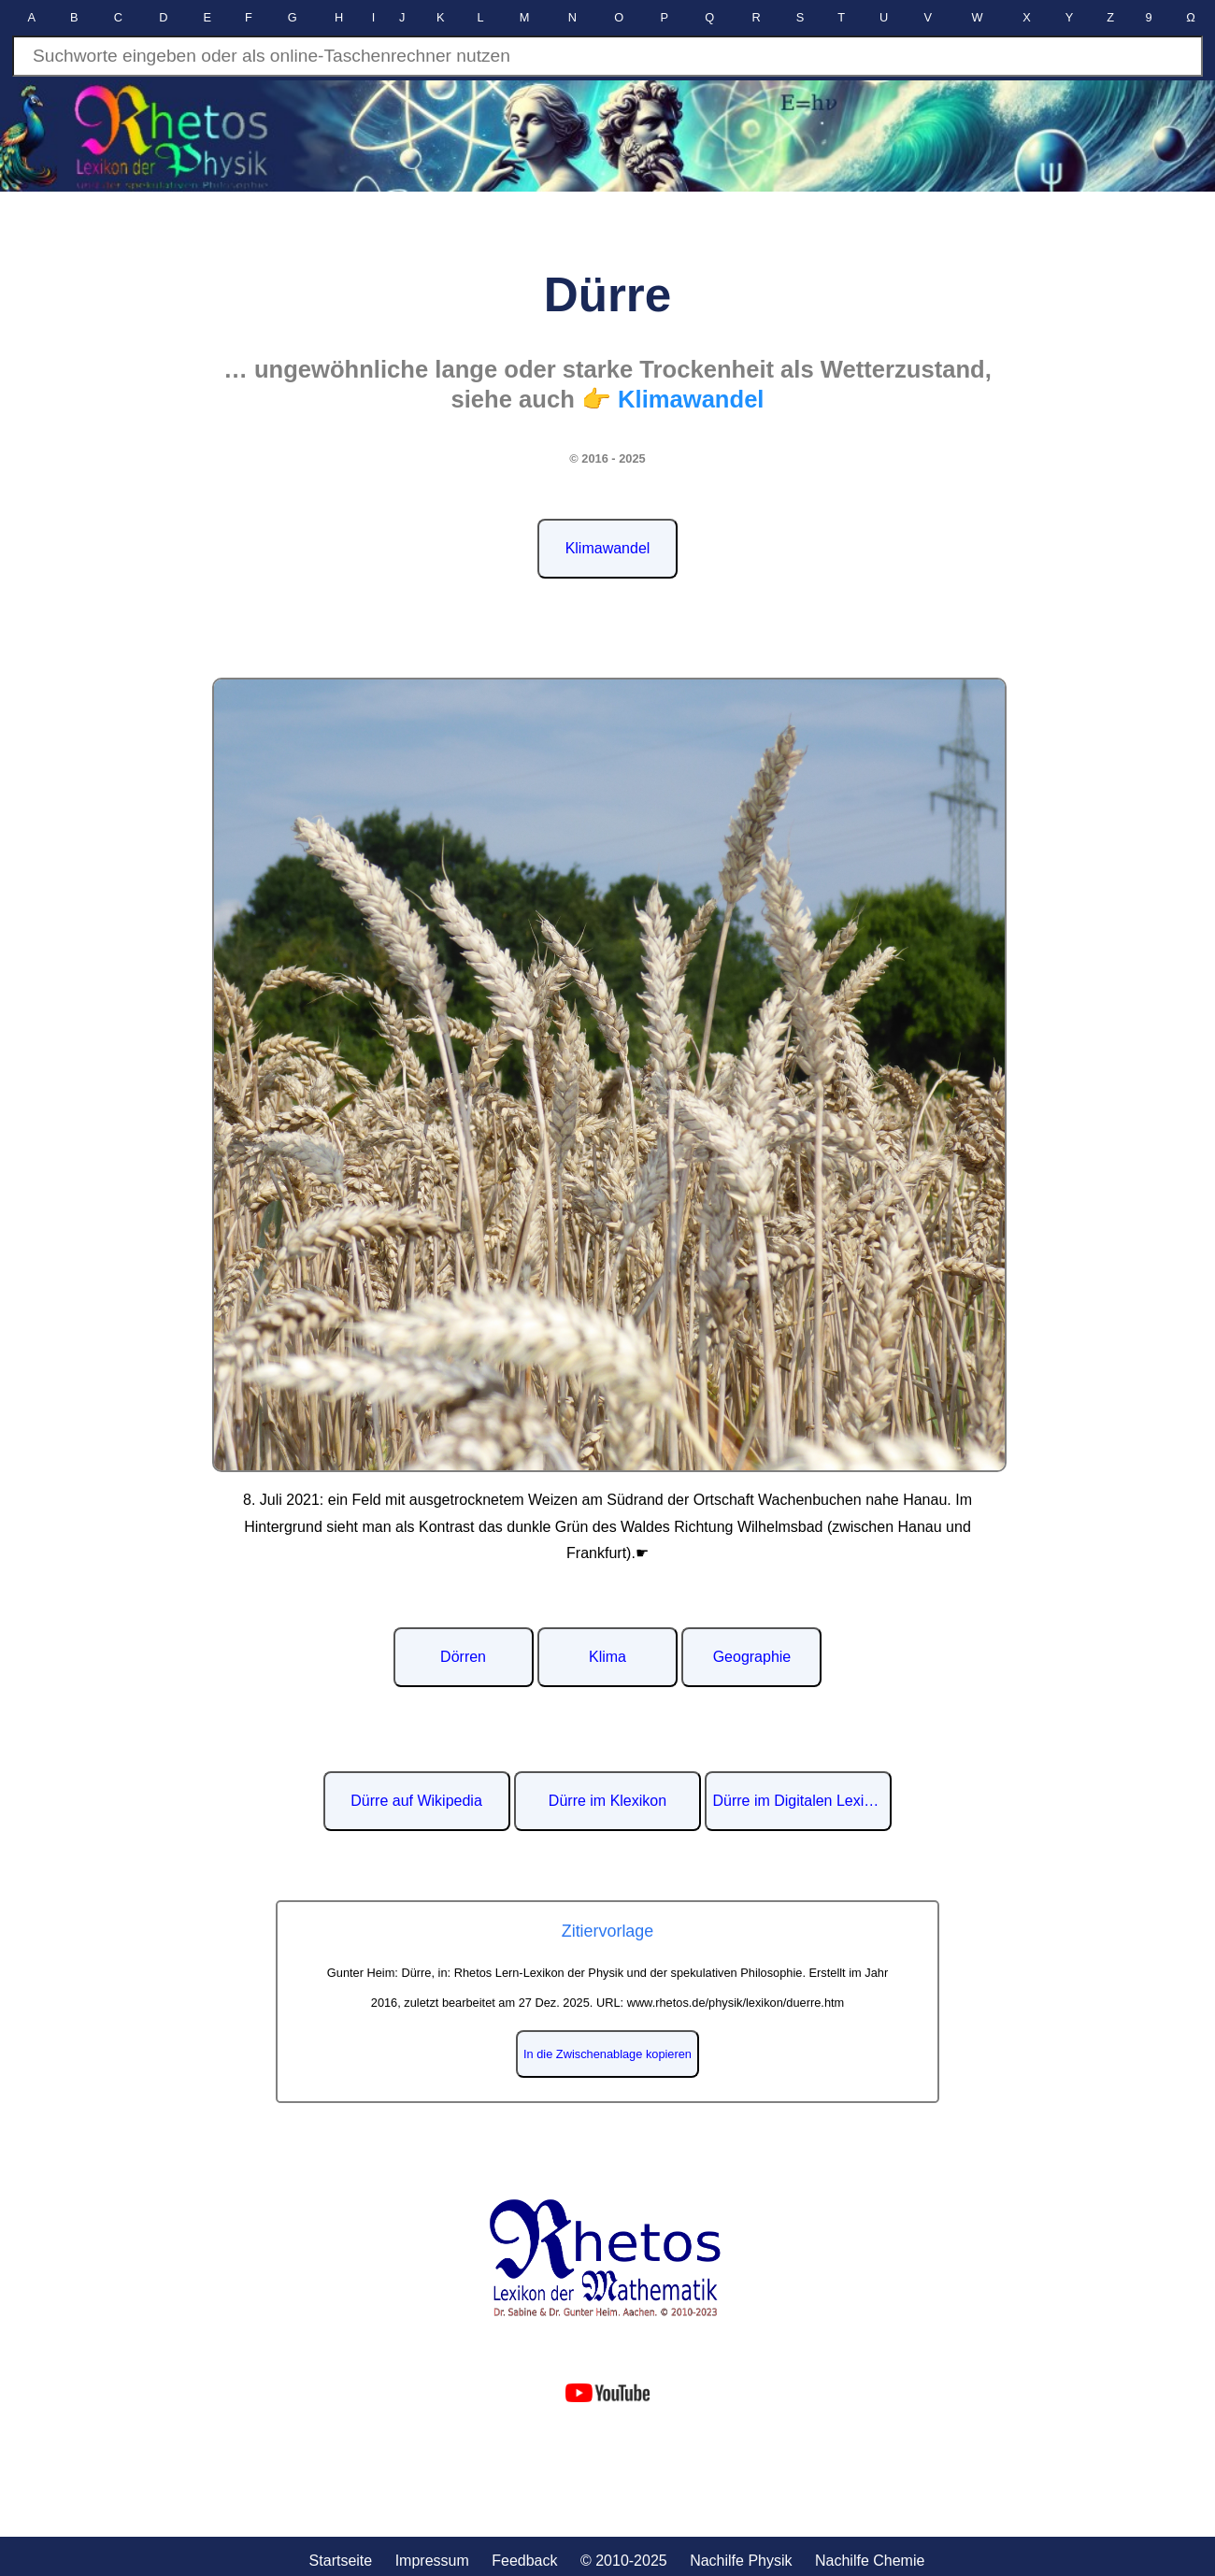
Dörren (463, 1657)
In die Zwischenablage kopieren (607, 2054)
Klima (607, 1657)
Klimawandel (607, 548)
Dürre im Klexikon (607, 1801)
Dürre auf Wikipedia (416, 1801)
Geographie (752, 1657)
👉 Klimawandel (673, 399)
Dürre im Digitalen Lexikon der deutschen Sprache (802, 1801)
